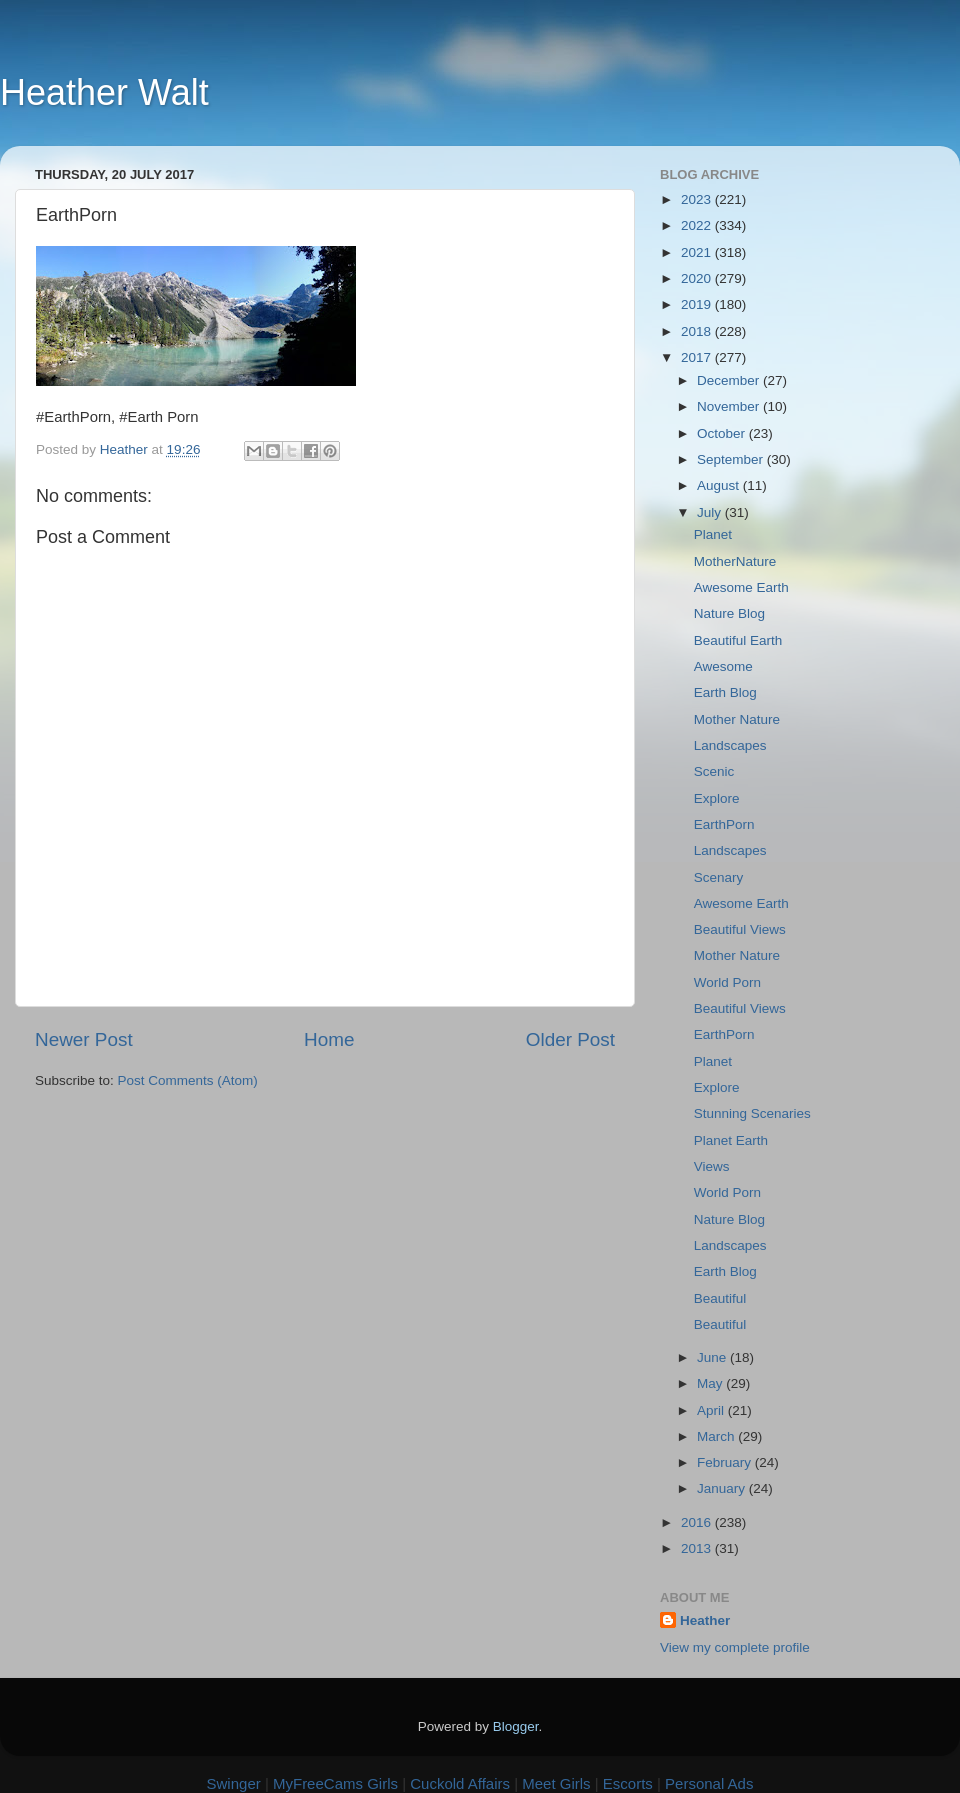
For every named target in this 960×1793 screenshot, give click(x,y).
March (717, 1436)
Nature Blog (729, 613)
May (711, 1383)
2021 (698, 252)
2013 (698, 1548)
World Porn (727, 982)
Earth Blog (725, 692)
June (713, 1357)
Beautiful (720, 1298)
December (730, 380)
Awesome (723, 666)
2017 (698, 357)
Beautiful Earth (738, 640)
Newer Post (84, 1039)
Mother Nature (737, 719)
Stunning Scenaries (752, 1113)
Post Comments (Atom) (188, 1080)
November (730, 406)
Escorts (628, 1783)
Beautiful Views (740, 929)
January (723, 1488)
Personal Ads (709, 1783)
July (711, 512)
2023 (698, 199)
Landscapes (730, 745)
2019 (698, 304)
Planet (713, 534)
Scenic (714, 771)
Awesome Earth (741, 587)
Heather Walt (104, 92)
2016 (698, 1522)
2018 (698, 331)
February (726, 1462)
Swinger (234, 1783)
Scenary (719, 877)
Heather (705, 1620)
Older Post (570, 1039)
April (712, 1410)
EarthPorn (724, 824)
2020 (698, 278)
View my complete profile (735, 1647)
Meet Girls (556, 1783)
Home (329, 1039)
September (732, 459)
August (720, 485)
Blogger (516, 1726)
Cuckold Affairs (460, 1783)
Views (712, 1166)
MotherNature (735, 561)
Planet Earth (731, 1140)
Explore (717, 798)
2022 (698, 225)
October (723, 433)
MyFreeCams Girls (335, 1783)
